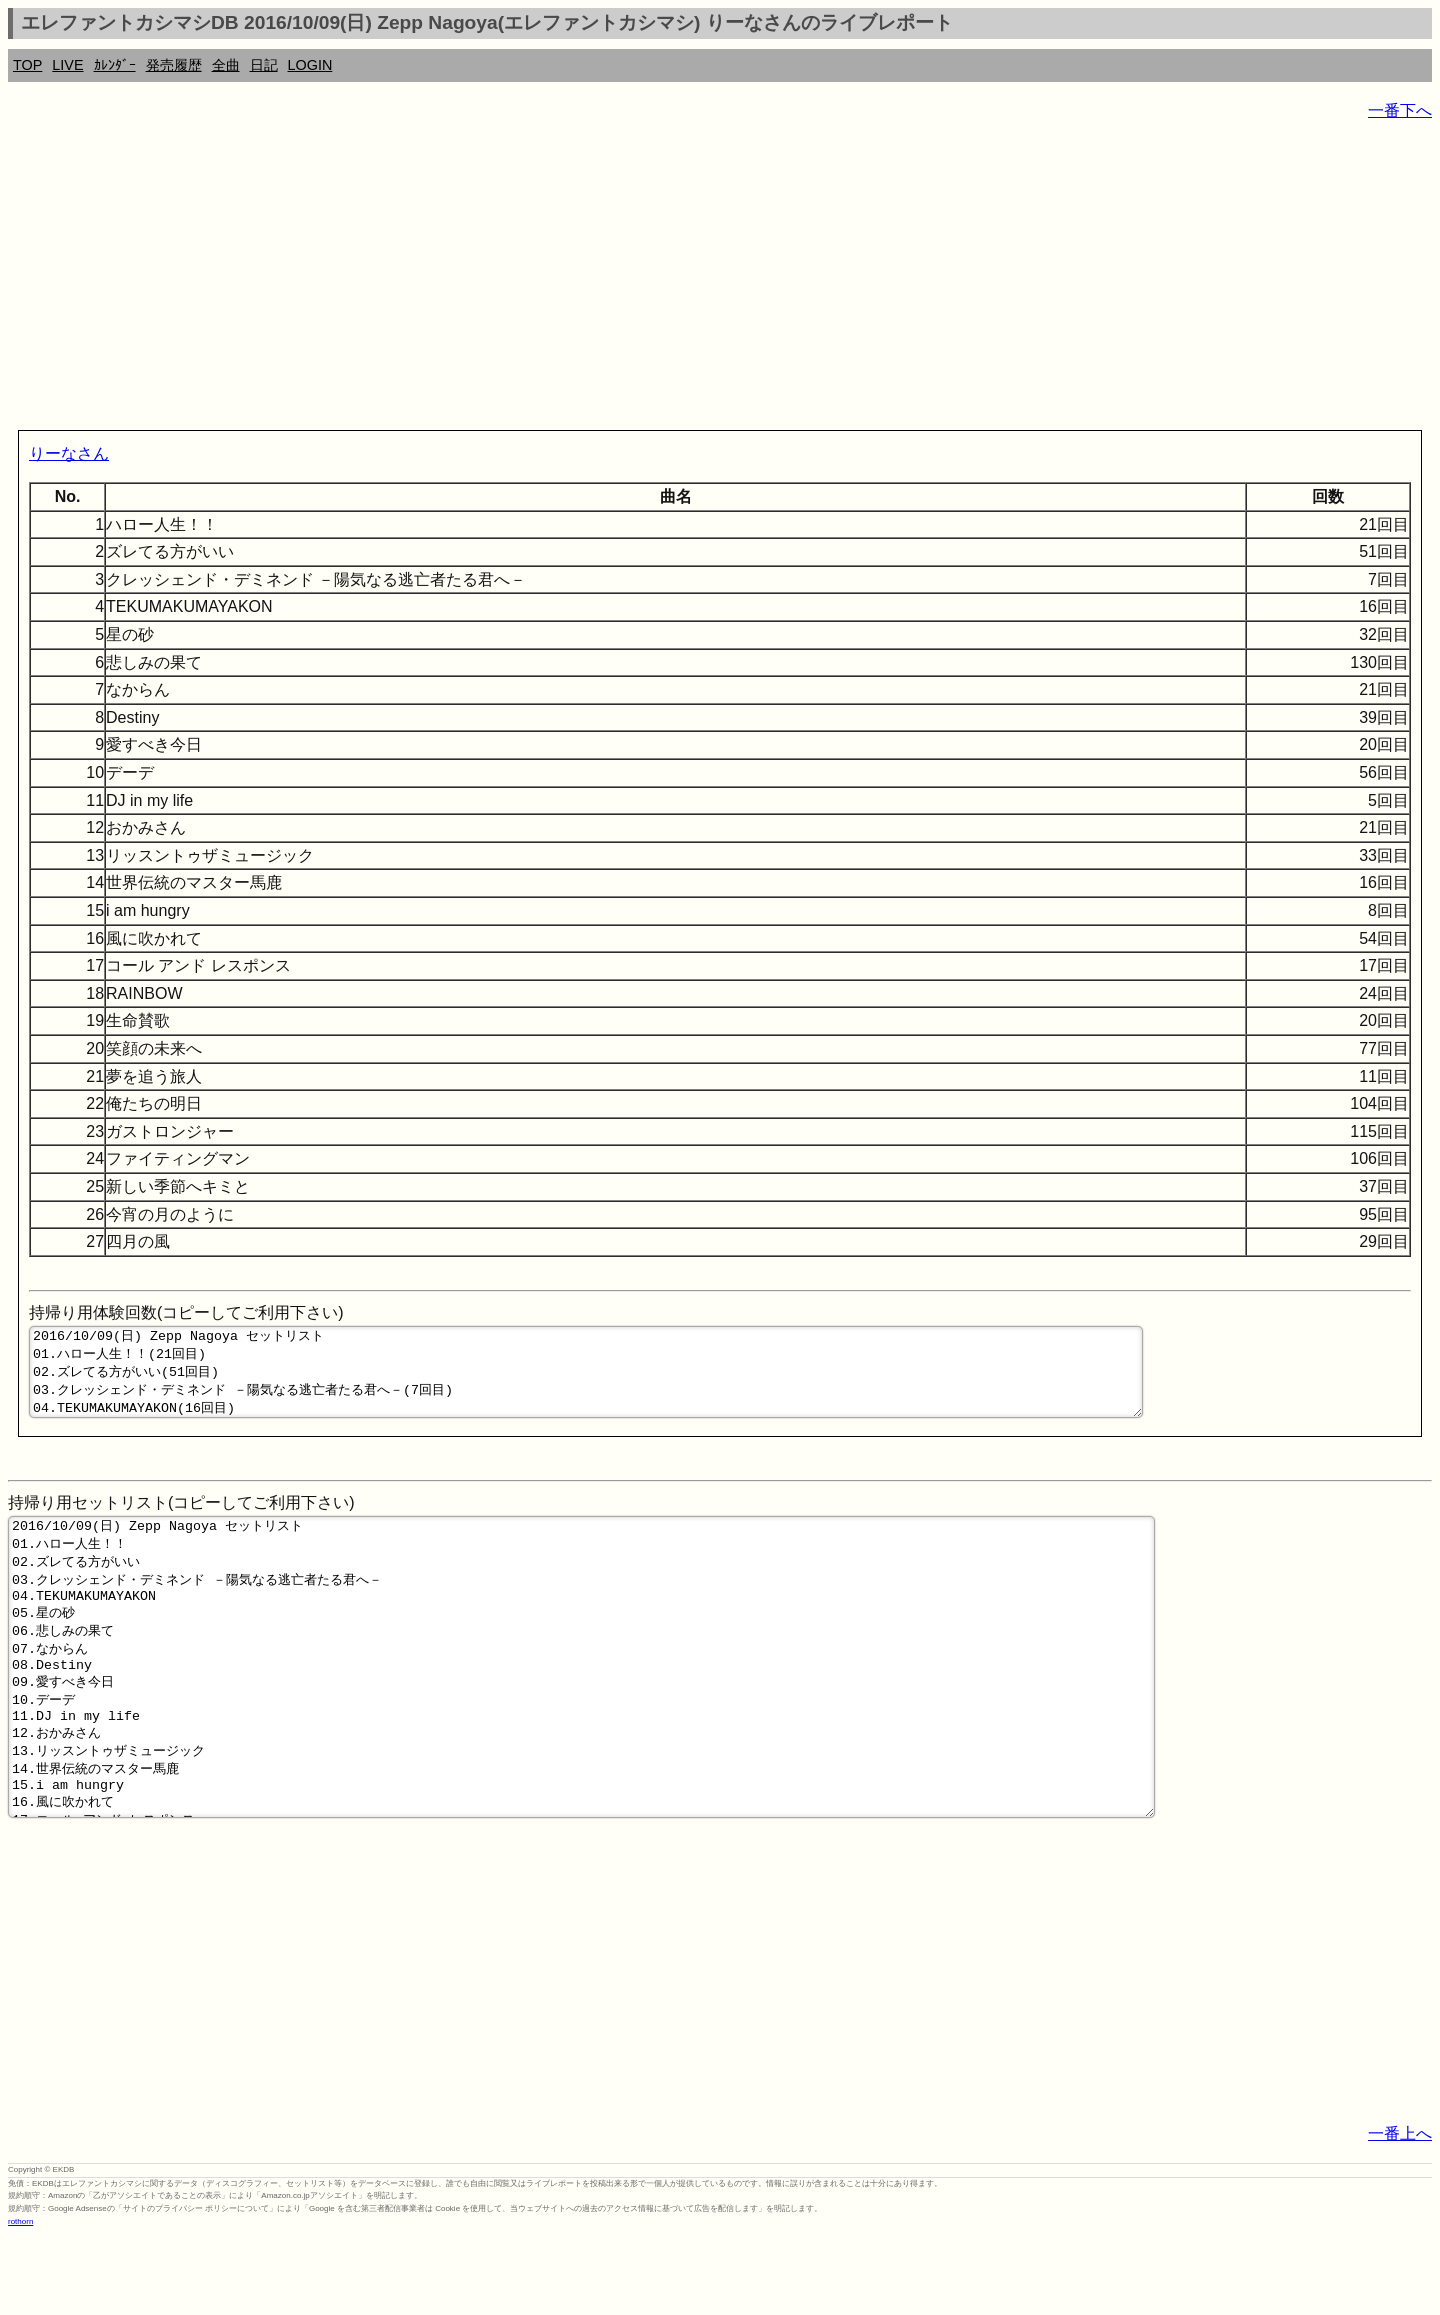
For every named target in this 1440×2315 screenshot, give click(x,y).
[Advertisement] (608, 280)
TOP (27, 65)
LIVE (67, 65)
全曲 (226, 65)
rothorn (20, 2299)
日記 (264, 65)
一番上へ (1400, 2211)
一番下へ (1400, 110)
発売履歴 (174, 65)
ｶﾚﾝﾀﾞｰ (115, 65)
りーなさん (69, 453)
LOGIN (310, 65)
